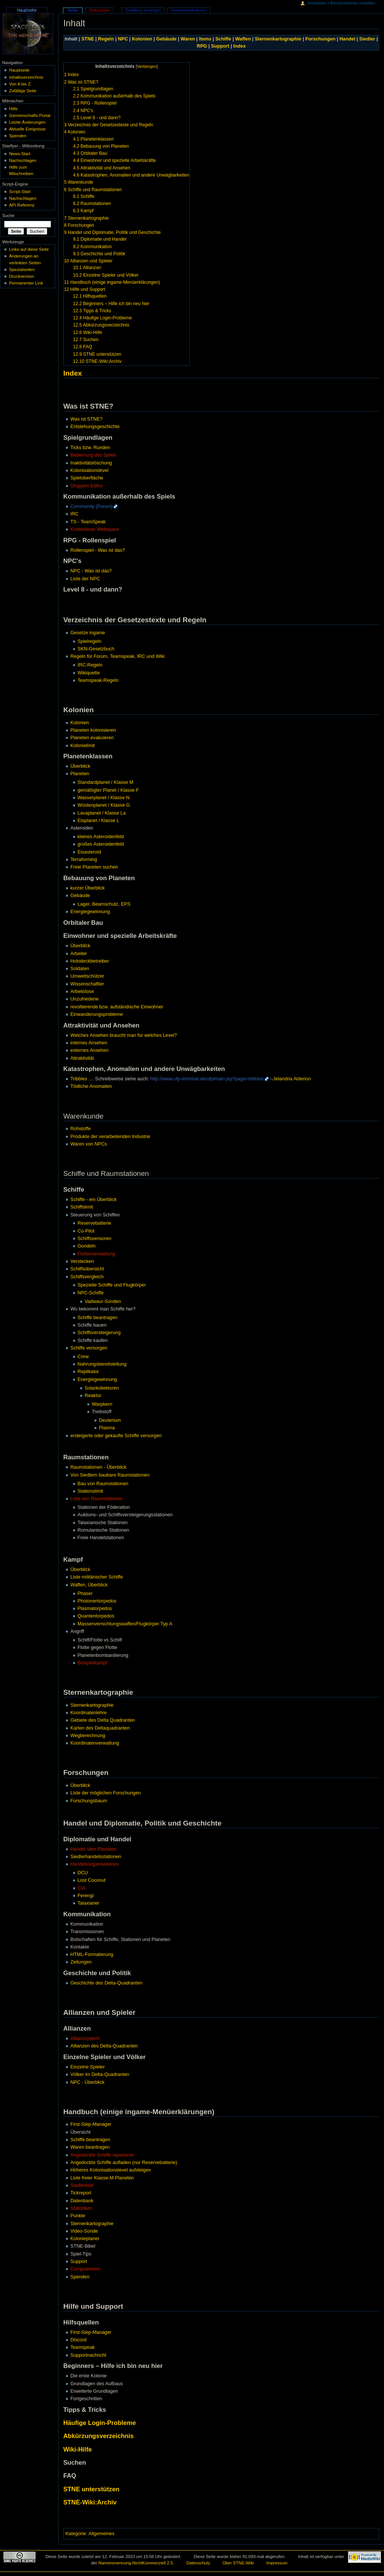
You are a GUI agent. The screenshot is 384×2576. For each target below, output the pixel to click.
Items (205, 39)
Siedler (367, 39)
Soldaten (79, 968)
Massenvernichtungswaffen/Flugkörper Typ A (125, 1623)
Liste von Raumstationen (96, 1498)
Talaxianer (88, 1903)
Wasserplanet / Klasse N (103, 797)
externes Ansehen (89, 1050)
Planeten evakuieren (92, 737)
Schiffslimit (81, 1207)
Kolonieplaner (85, 2238)
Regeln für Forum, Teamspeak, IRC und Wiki (117, 656)
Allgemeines (101, 2533)
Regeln (106, 39)
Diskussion (99, 10)
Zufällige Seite (22, 90)
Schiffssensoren (94, 1238)
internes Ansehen (88, 1042)
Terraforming (83, 859)
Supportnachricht (88, 2355)
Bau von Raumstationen (103, 1483)
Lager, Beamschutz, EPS (104, 904)
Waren (187, 39)
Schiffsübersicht (87, 1269)
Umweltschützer (87, 976)
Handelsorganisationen (94, 1864)
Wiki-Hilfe (77, 2449)
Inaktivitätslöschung (91, 463)
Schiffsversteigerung (99, 1332)
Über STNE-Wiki (238, 2563)
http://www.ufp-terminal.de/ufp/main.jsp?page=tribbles (207, 1078)
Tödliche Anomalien (91, 1086)
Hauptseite (19, 70)
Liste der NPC (85, 578)
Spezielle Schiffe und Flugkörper (112, 1285)
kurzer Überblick (87, 888)
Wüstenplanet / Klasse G (104, 805)
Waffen (243, 39)
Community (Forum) (91, 506)
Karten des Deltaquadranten (100, 1728)
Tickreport (81, 2193)
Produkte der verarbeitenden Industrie (110, 1136)
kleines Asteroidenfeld (101, 836)
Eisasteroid (89, 852)
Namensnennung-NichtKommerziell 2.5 (135, 2563)
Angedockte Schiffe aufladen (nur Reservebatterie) (123, 2162)
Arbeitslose (82, 991)
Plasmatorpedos (95, 1608)
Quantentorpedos (96, 1616)
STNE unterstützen (91, 2489)
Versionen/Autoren (188, 10)
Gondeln (87, 1246)
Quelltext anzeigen (143, 10)
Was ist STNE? (86, 419)
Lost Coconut (92, 1880)
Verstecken (82, 1261)
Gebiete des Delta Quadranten (102, 1720)
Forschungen (320, 39)
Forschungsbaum (88, 1800)
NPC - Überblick (87, 2082)
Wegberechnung (87, 1735)
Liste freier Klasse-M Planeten (102, 2178)
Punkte (78, 2215)
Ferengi (86, 1895)
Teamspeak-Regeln (98, 680)
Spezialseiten (21, 269)
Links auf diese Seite (29, 249)
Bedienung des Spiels (93, 455)
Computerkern (85, 2269)
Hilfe (13, 108)
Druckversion (21, 276)
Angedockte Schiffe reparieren (102, 2155)
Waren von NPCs (88, 1144)
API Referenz (21, 205)
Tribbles (78, 1078)
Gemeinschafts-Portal (29, 115)
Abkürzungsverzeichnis (98, 2436)
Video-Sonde (84, 2231)
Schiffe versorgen (89, 1348)
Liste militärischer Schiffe (96, 1577)
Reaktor (93, 1395)
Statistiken (81, 2208)
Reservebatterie (94, 1223)
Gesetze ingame (87, 632)
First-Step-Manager (90, 2124)
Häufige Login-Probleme (99, 2422)
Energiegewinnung (90, 911)
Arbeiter (78, 953)
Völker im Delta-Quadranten (99, 2074)
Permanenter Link (26, 283)
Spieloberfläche (86, 478)
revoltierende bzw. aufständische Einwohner (117, 1006)
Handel (347, 39)
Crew (83, 1356)
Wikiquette (89, 672)
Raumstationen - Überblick (98, 1467)
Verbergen (146, 66)
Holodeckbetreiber (89, 961)
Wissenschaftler (87, 984)
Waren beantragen (90, 2147)
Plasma (107, 1427)
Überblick (80, 766)
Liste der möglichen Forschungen (105, 1793)
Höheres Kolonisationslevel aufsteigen (110, 2170)
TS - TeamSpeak (88, 521)
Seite (73, 10)
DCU (83, 1872)
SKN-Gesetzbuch (96, 648)
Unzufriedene (84, 999)
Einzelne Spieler (87, 2067)
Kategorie (76, 2533)
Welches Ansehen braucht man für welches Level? (123, 1035)
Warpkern (102, 1404)
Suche (8, 215)
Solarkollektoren (102, 1388)
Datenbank (81, 2200)
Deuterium (110, 1420)
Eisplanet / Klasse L (98, 820)
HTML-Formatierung (91, 1954)
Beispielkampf (92, 1662)
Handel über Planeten (93, 1849)
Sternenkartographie (278, 39)
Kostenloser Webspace (94, 529)
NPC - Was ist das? (91, 571)
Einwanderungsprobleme (96, 1014)
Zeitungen (81, 1962)
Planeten (79, 773)
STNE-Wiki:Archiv (90, 2502)
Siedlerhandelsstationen (95, 1856)
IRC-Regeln (90, 665)
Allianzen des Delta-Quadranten (104, 2046)
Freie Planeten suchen (94, 867)
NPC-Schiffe (91, 1292)
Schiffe (223, 39)
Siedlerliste (82, 2185)
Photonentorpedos (97, 1601)
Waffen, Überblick (89, 1585)
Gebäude (166, 39)
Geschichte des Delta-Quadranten (106, 1983)
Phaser (85, 1593)
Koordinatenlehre (88, 1712)
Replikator (88, 1371)
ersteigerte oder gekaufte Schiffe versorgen (116, 1435)
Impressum (277, 2563)
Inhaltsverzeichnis (26, 77)
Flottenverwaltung (96, 1254)
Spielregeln (89, 641)
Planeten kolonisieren (93, 730)
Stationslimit (90, 1491)
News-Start (19, 153)
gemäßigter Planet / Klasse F (108, 790)
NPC (123, 39)
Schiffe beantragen (97, 1317)
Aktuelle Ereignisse (27, 129)
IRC (74, 514)
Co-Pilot (86, 1231)
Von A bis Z (19, 84)
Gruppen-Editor (86, 485)
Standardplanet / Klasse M (106, 782)
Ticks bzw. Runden (90, 447)
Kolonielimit (82, 745)
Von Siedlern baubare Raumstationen (110, 1475)
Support (220, 46)
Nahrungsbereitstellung (102, 1364)
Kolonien (142, 39)
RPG (202, 46)
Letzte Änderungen (27, 122)
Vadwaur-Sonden (103, 1301)
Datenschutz (198, 2563)
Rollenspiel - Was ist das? (97, 550)
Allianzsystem (85, 2038)
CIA (82, 1888)
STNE (87, 39)
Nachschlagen (22, 160)
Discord (78, 2339)
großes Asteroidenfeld (101, 844)
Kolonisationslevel (89, 470)
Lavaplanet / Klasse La (102, 813)
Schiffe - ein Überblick (93, 1199)
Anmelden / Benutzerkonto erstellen (341, 3)
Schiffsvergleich (87, 1276)
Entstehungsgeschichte (95, 426)
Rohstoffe (80, 1128)
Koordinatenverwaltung (94, 1743)
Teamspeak (82, 2347)
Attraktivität (82, 1058)
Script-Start (19, 191)
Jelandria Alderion (292, 1078)
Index (239, 46)
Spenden (80, 2276)
